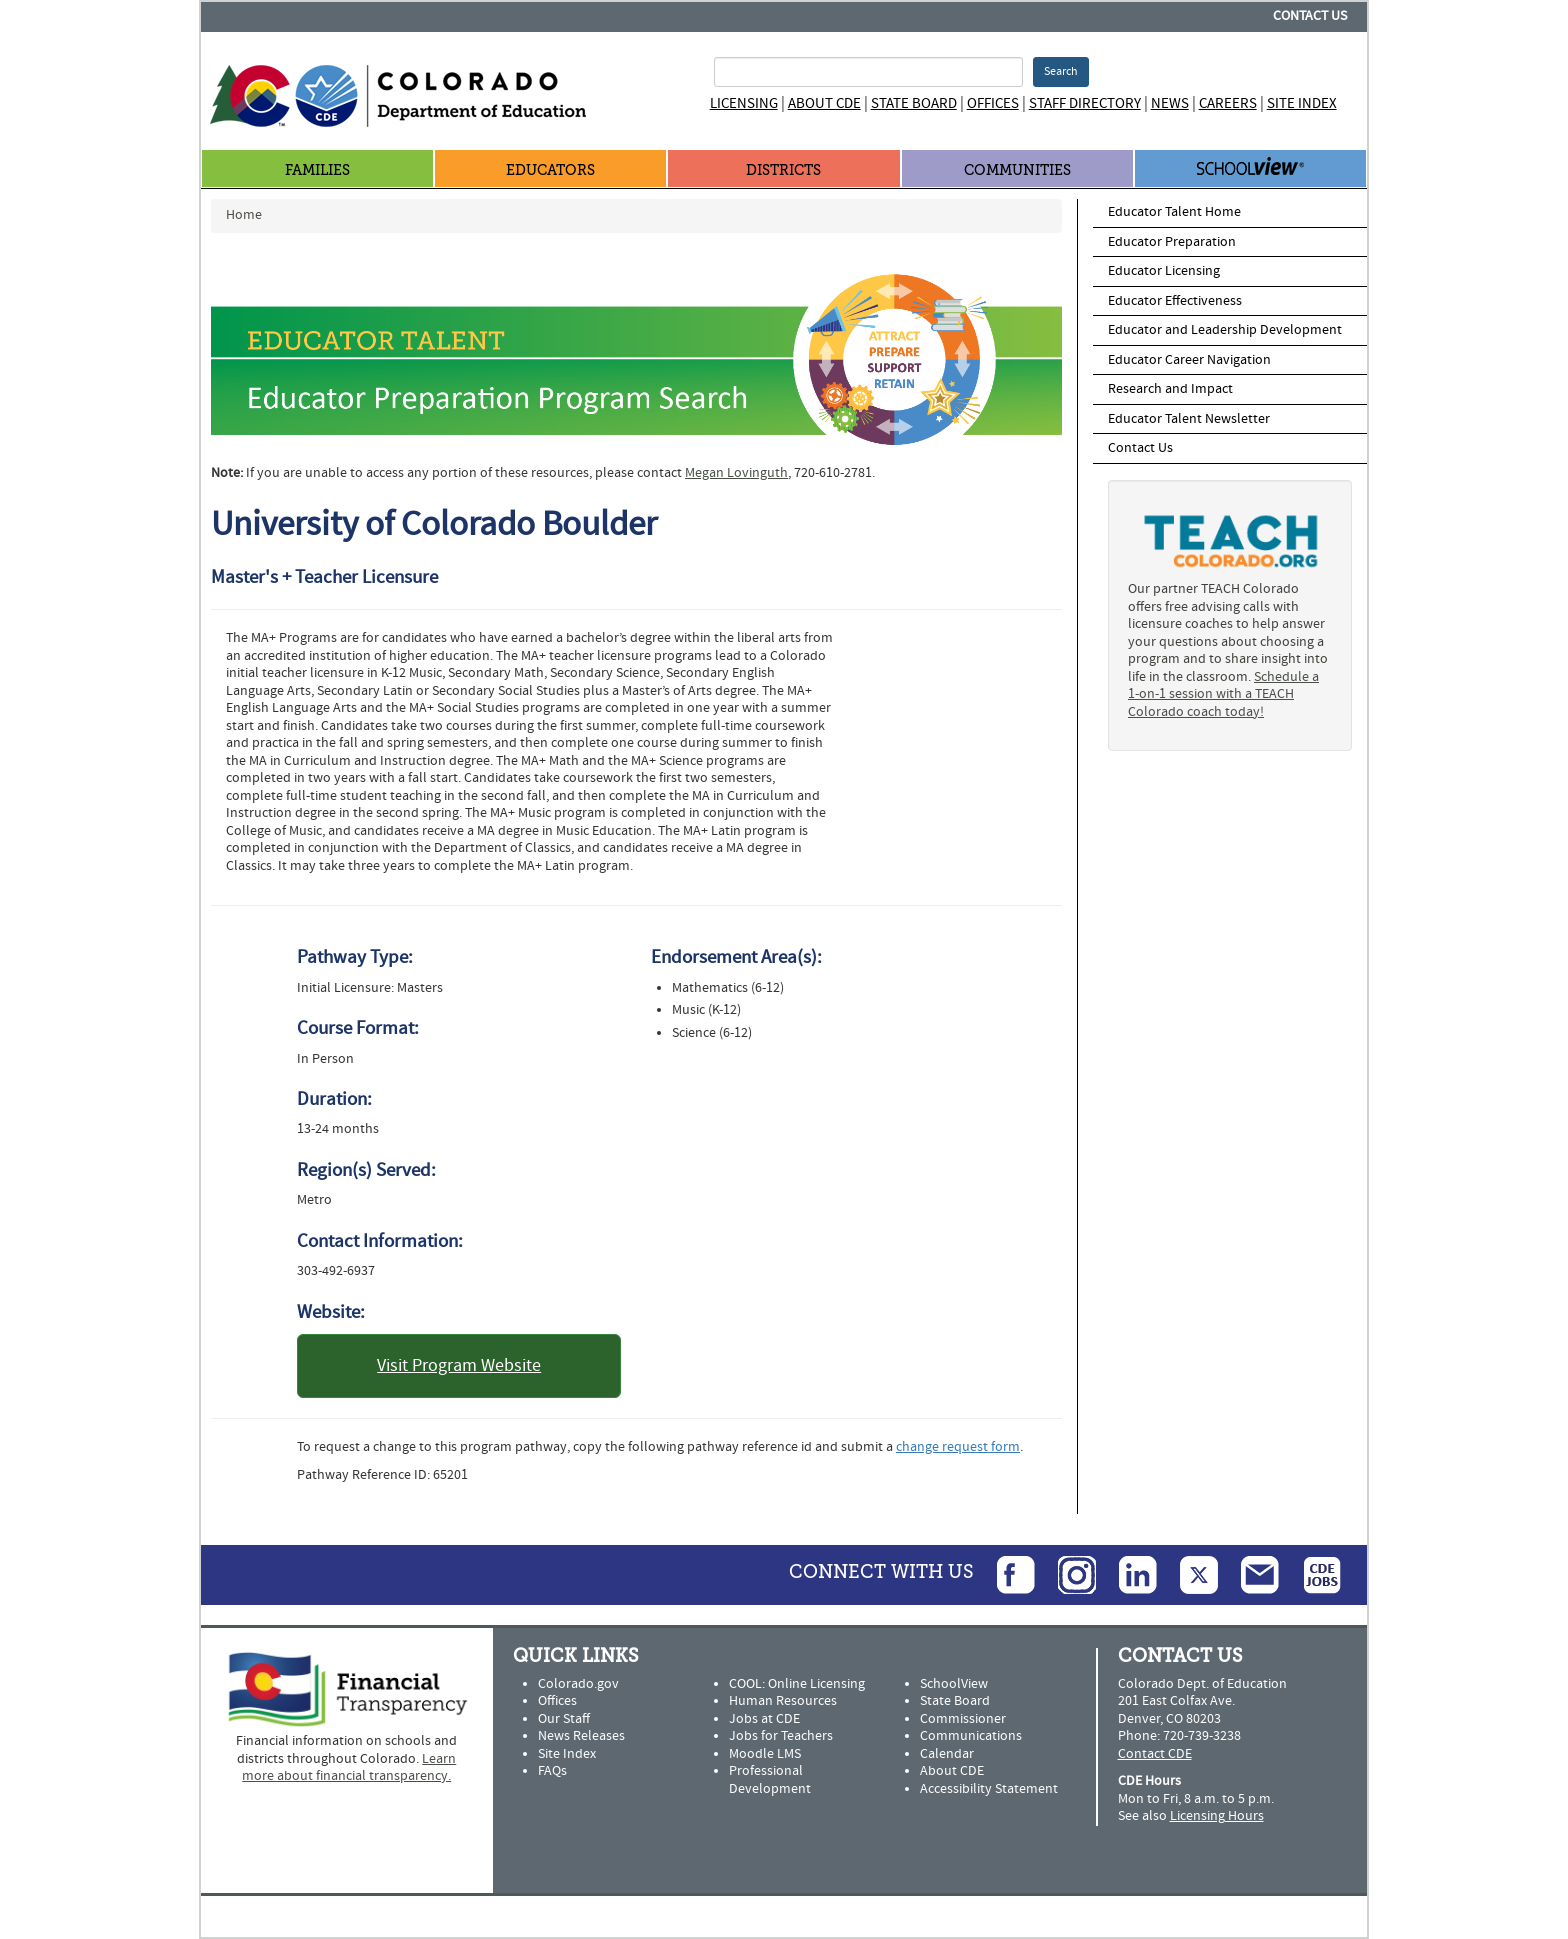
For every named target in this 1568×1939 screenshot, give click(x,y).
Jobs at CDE (764, 1719)
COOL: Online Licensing (797, 1684)
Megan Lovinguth (736, 473)
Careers (1228, 103)
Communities (1017, 170)
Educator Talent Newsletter (1189, 419)
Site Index (1302, 103)
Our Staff (564, 1719)
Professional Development (770, 1780)
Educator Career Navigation (1189, 360)
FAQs (552, 1771)
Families (317, 170)
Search (1061, 71)
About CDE (824, 103)
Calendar (947, 1754)
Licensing (744, 103)
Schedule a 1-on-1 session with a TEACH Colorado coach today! (1223, 694)
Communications (971, 1736)
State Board (914, 103)
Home (244, 215)
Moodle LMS (765, 1754)
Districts (783, 170)
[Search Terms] (868, 72)
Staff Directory (1085, 103)
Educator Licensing (1164, 271)
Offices (993, 103)
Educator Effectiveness (1175, 301)
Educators (550, 170)
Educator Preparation (1172, 242)
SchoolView (954, 1684)
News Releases (581, 1736)
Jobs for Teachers (781, 1736)
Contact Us (1310, 16)
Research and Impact (1170, 389)
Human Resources (783, 1701)
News (1170, 103)
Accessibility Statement (989, 1789)
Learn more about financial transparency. (349, 1768)
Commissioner (963, 1719)
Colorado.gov (578, 1684)
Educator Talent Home (1174, 212)
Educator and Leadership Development (1225, 330)
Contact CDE (1155, 1754)
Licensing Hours (1217, 1816)
